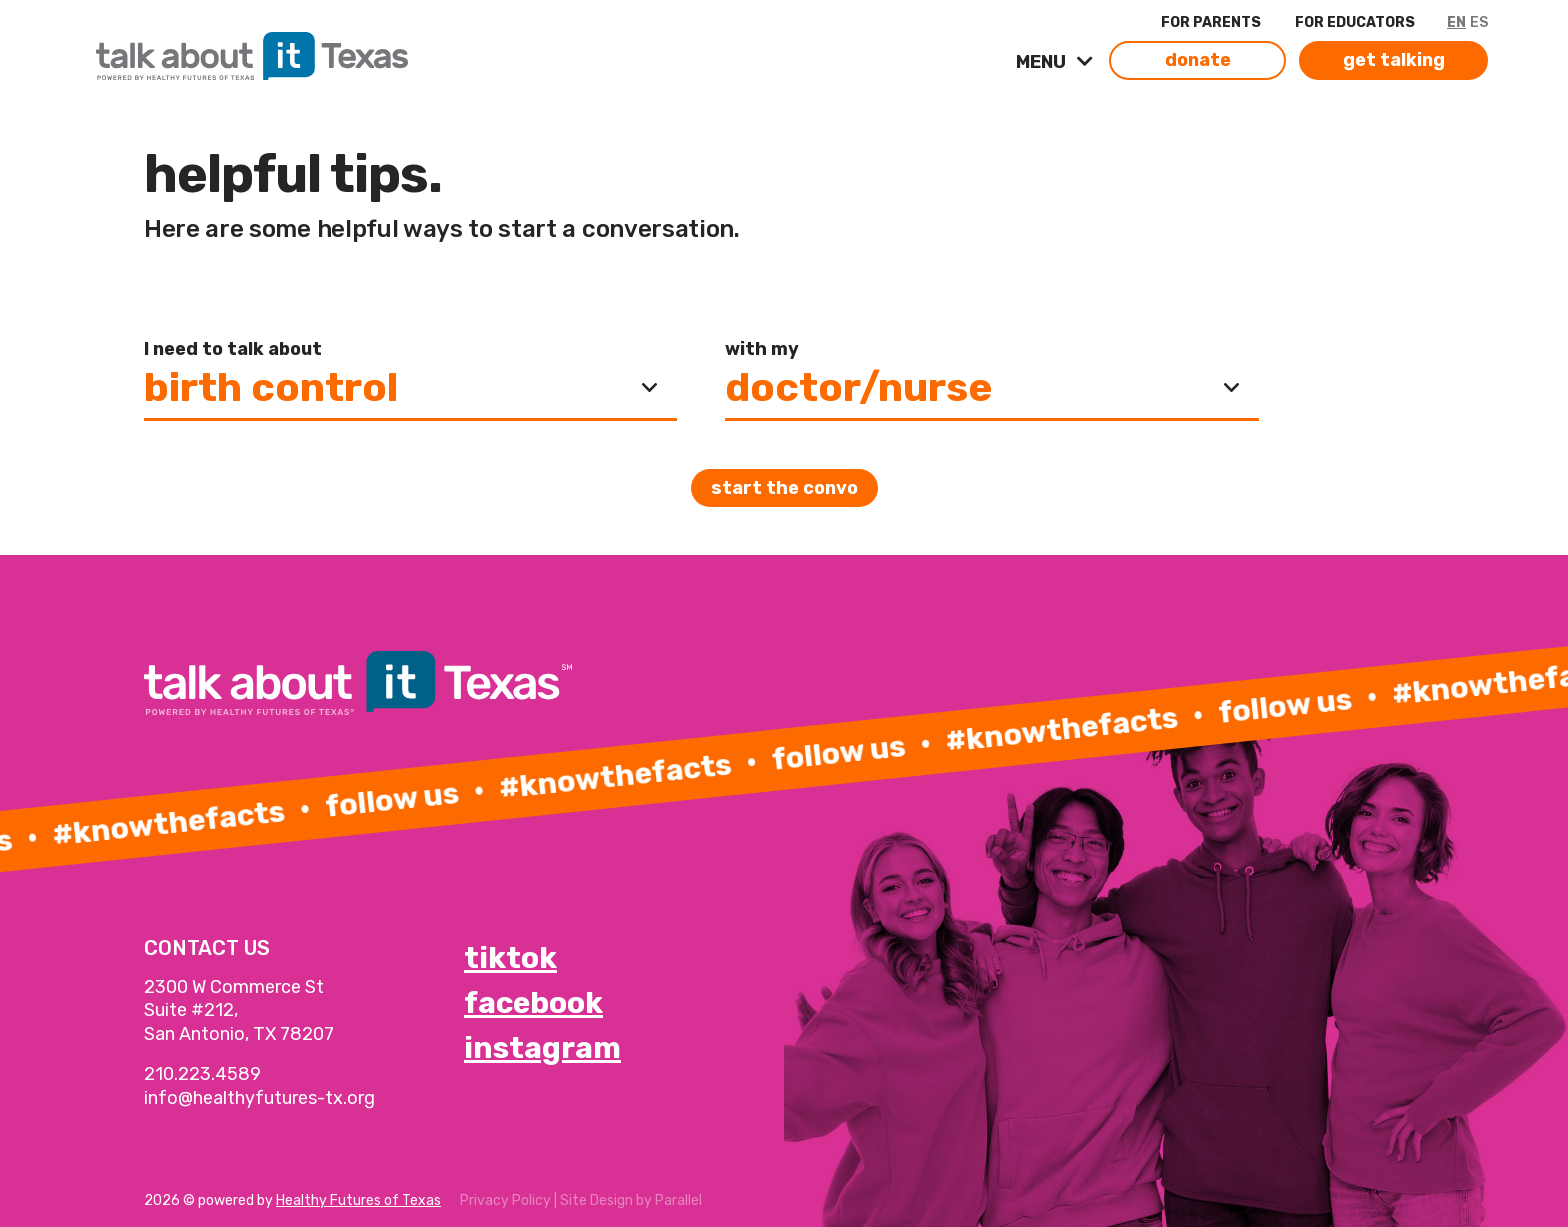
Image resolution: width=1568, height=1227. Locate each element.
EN (1456, 22)
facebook (533, 1003)
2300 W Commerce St (234, 987)
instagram (542, 1048)
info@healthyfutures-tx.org (259, 1098)
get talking (1394, 60)
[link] (348, 51)
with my (762, 349)
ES (1479, 22)
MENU (1043, 62)
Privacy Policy (505, 1200)
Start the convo (784, 488)
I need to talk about (233, 349)
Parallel (678, 1200)
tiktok (510, 958)
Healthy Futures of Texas (358, 1200)
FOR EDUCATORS (1355, 22)
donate (1198, 60)
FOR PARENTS (1211, 22)
